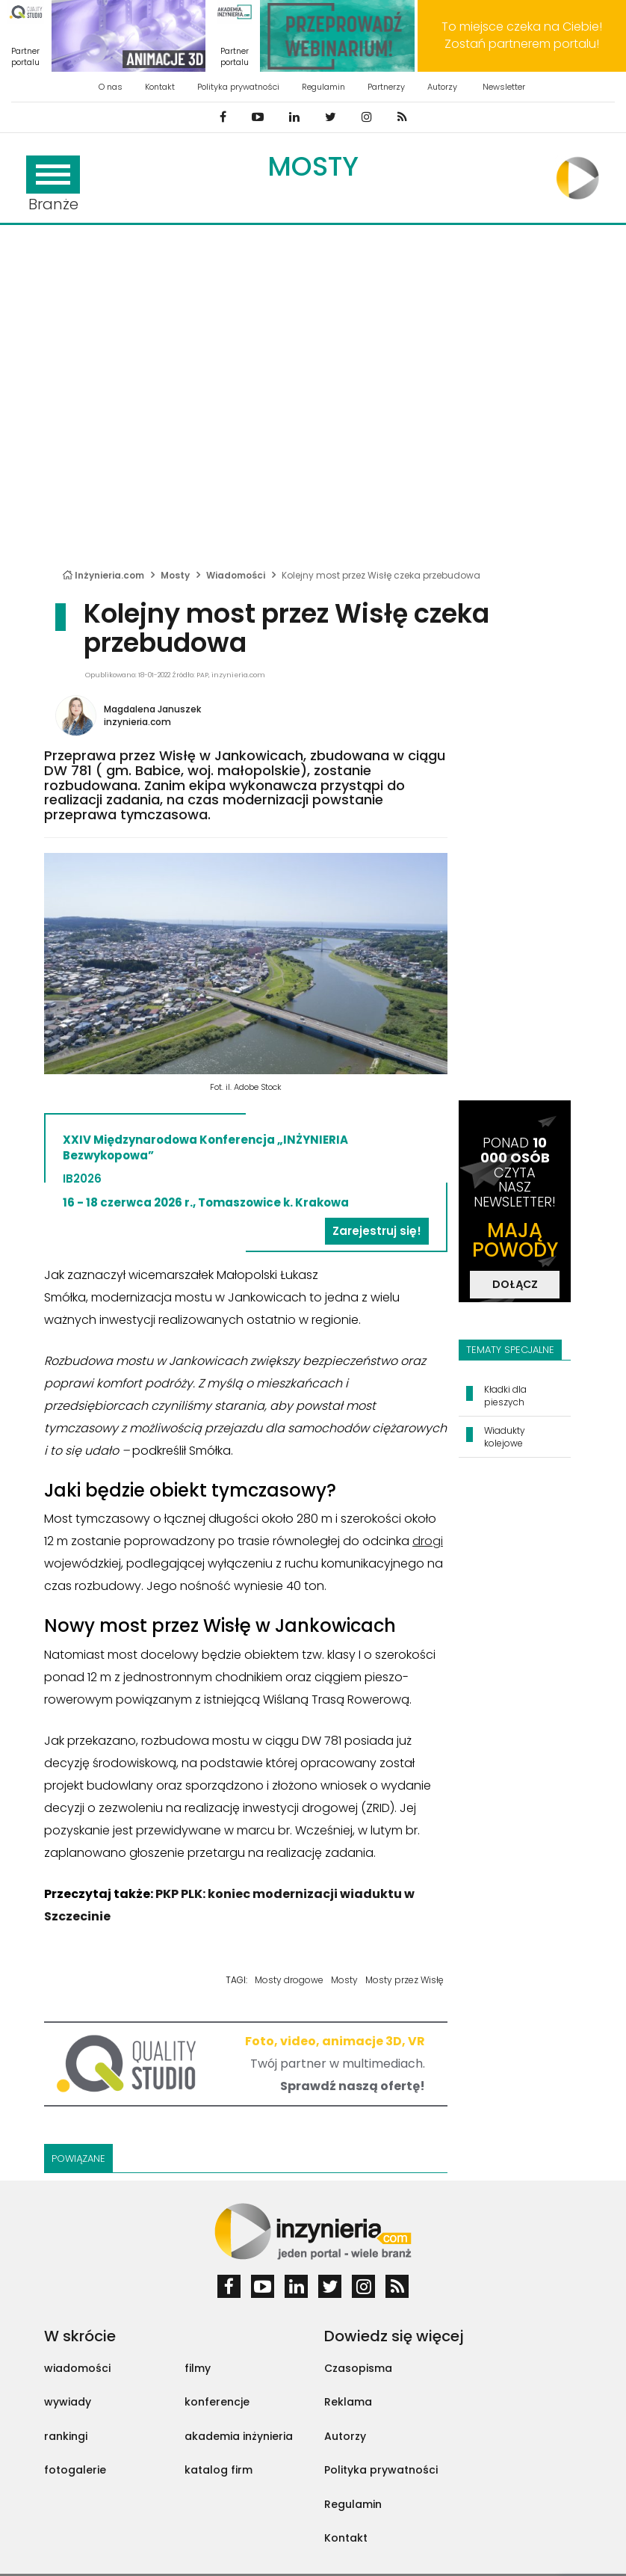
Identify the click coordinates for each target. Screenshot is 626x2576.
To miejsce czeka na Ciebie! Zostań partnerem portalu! (521, 35)
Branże (53, 185)
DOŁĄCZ (515, 1284)
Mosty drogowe (289, 1979)
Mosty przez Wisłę (404, 1979)
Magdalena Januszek (152, 709)
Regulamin (323, 87)
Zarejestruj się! (376, 1231)
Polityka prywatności (238, 87)
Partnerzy (386, 87)
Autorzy (442, 87)
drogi (427, 1541)
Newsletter (504, 87)
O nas (111, 87)
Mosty (313, 166)
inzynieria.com (137, 721)
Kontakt (160, 87)
